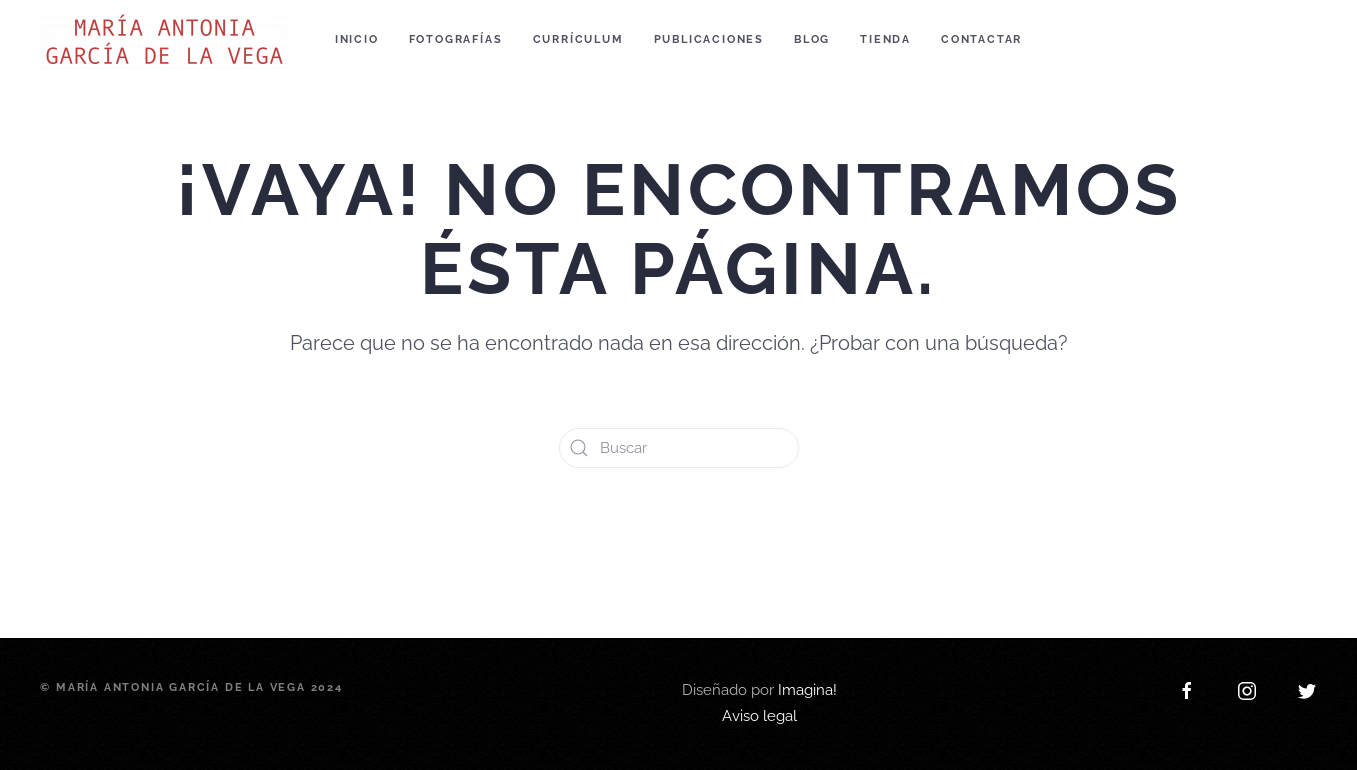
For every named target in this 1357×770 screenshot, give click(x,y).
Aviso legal (759, 616)
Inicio (357, 39)
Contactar (981, 39)
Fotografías (456, 39)
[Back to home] (168, 40)
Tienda (885, 39)
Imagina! (807, 590)
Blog (812, 39)
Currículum (578, 39)
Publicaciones (709, 39)
